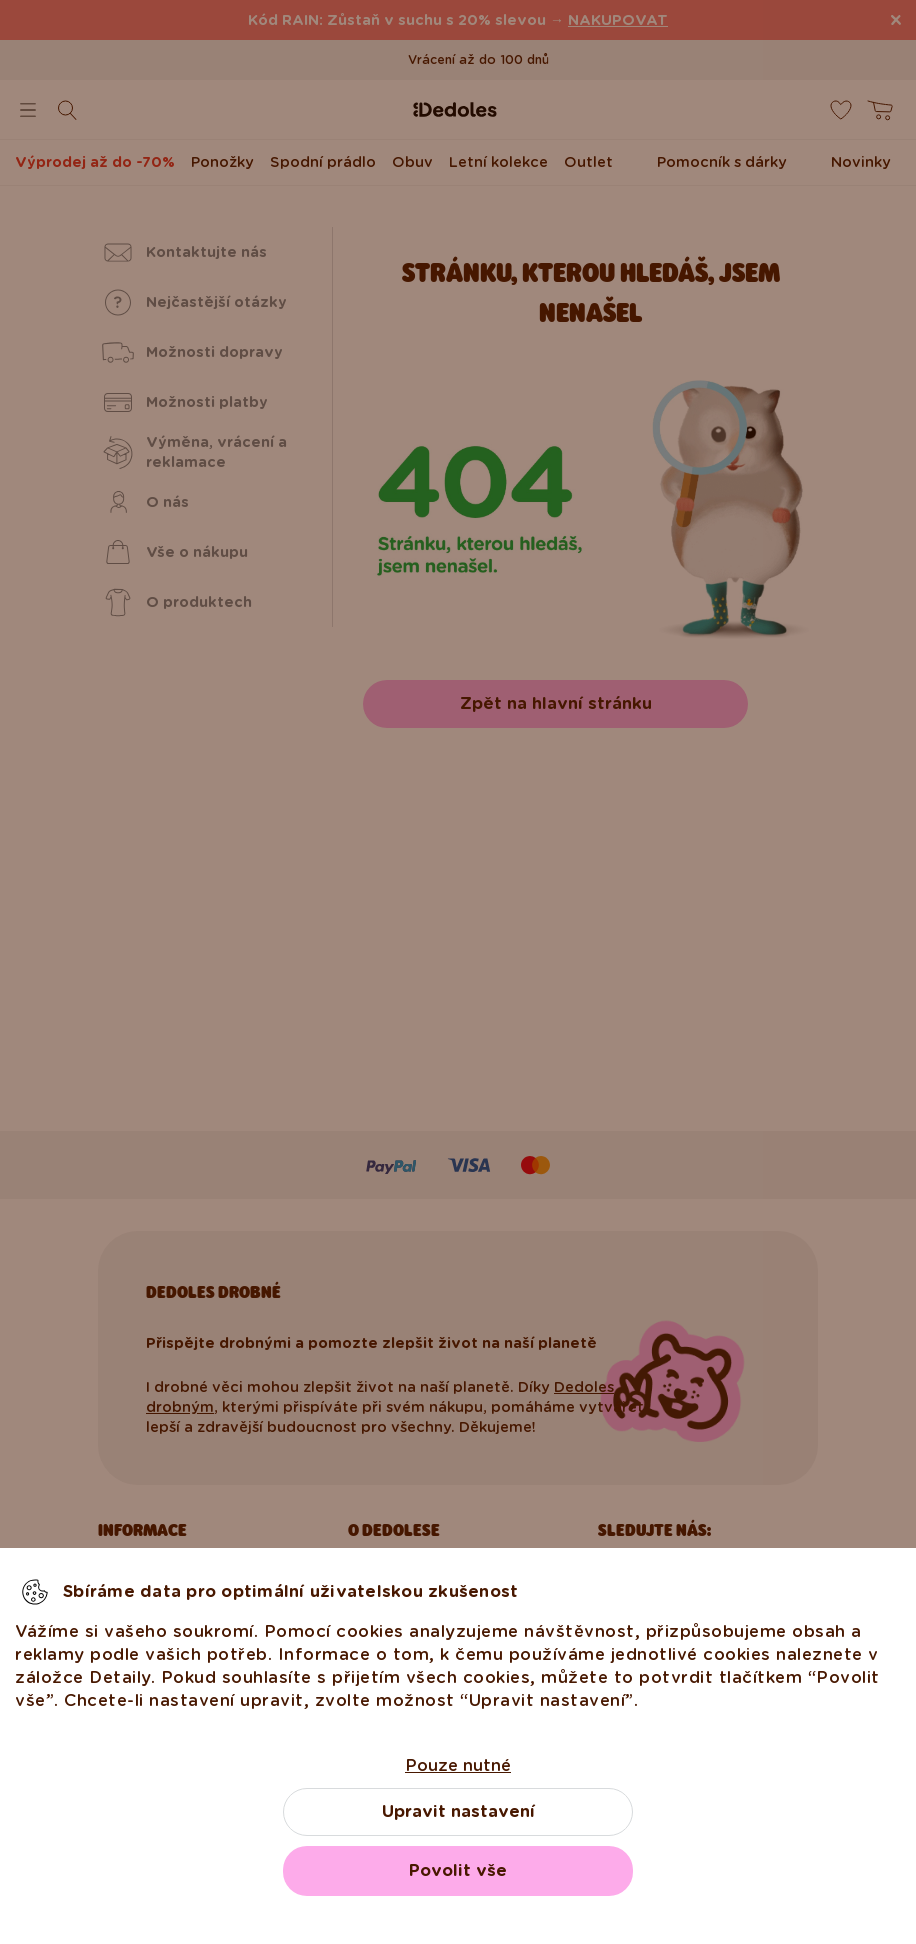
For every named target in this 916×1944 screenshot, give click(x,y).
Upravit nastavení (458, 1811)
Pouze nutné (458, 1765)
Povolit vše (458, 1870)
